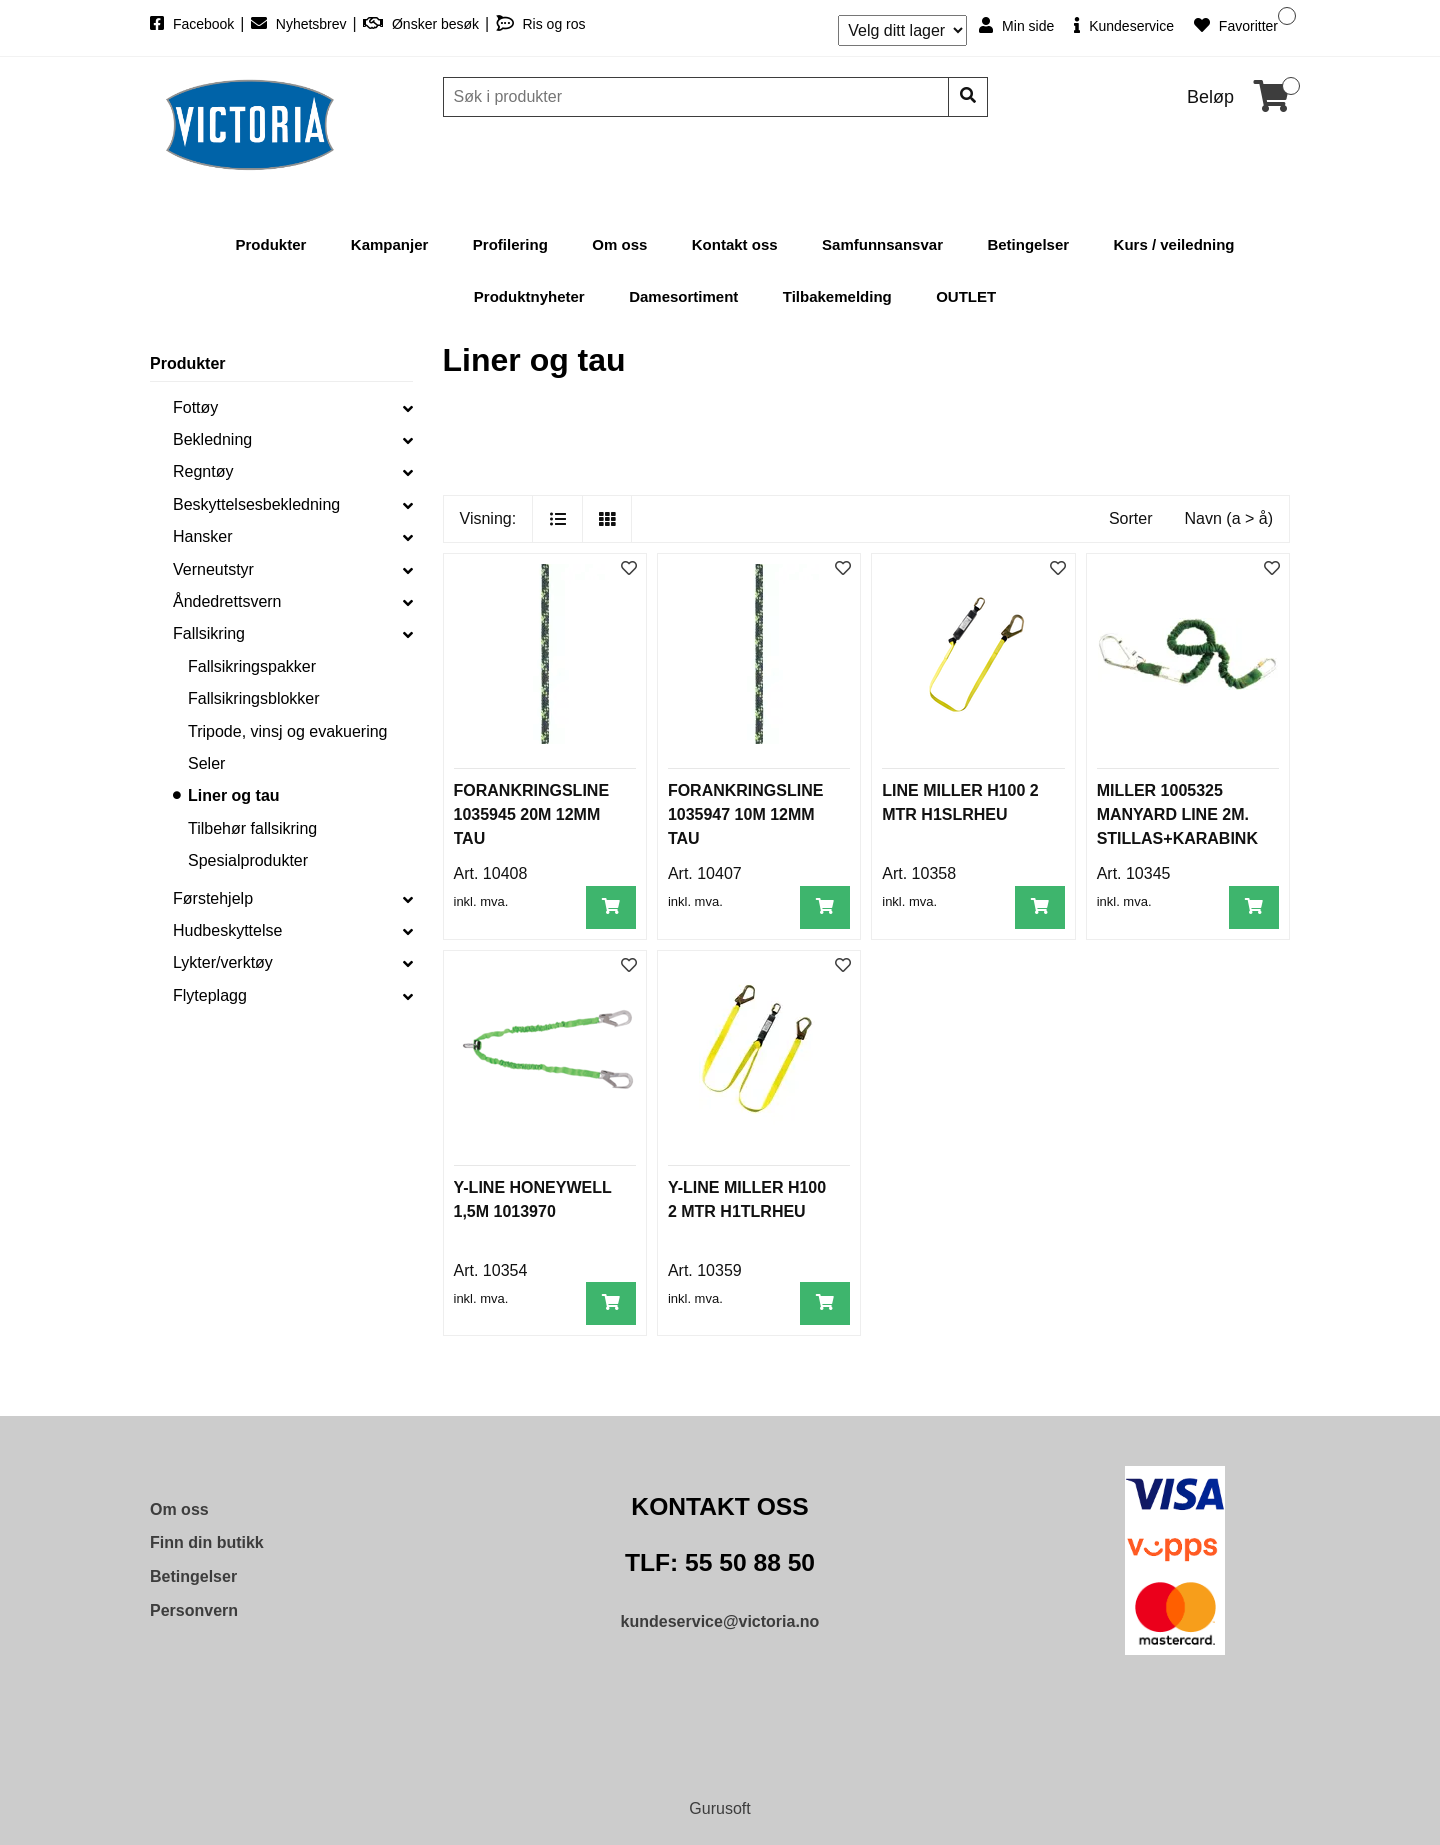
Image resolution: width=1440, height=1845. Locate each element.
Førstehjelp (213, 898)
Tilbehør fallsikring (252, 828)
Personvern (194, 1610)
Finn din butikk (207, 1542)
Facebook (194, 24)
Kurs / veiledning (1174, 244)
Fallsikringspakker (252, 666)
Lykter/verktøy (223, 962)
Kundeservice (1124, 25)
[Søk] (698, 97)
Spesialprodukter (248, 860)
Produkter (271, 244)
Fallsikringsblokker (254, 698)
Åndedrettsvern (227, 601)
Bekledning (212, 439)
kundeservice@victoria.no (720, 1621)
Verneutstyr (213, 569)
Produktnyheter (529, 296)
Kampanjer (390, 244)
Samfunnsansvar (882, 244)
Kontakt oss (735, 244)
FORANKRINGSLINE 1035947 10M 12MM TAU (746, 814)
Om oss (619, 244)
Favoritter (1236, 25)
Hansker (203, 536)
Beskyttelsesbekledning (256, 504)
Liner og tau (234, 795)
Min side (1016, 25)
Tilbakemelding (837, 296)
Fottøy (195, 407)
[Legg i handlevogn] (611, 907)
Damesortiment (683, 296)
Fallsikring (209, 633)
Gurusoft (719, 1808)
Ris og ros (541, 24)
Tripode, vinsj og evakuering (288, 731)
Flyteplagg (210, 995)
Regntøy (203, 471)
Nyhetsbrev (301, 24)
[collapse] (408, 408)
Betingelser (1028, 244)
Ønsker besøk (423, 24)
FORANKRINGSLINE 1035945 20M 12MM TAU (532, 814)
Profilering (510, 244)
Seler (206, 763)
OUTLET (966, 296)
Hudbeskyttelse (227, 930)
